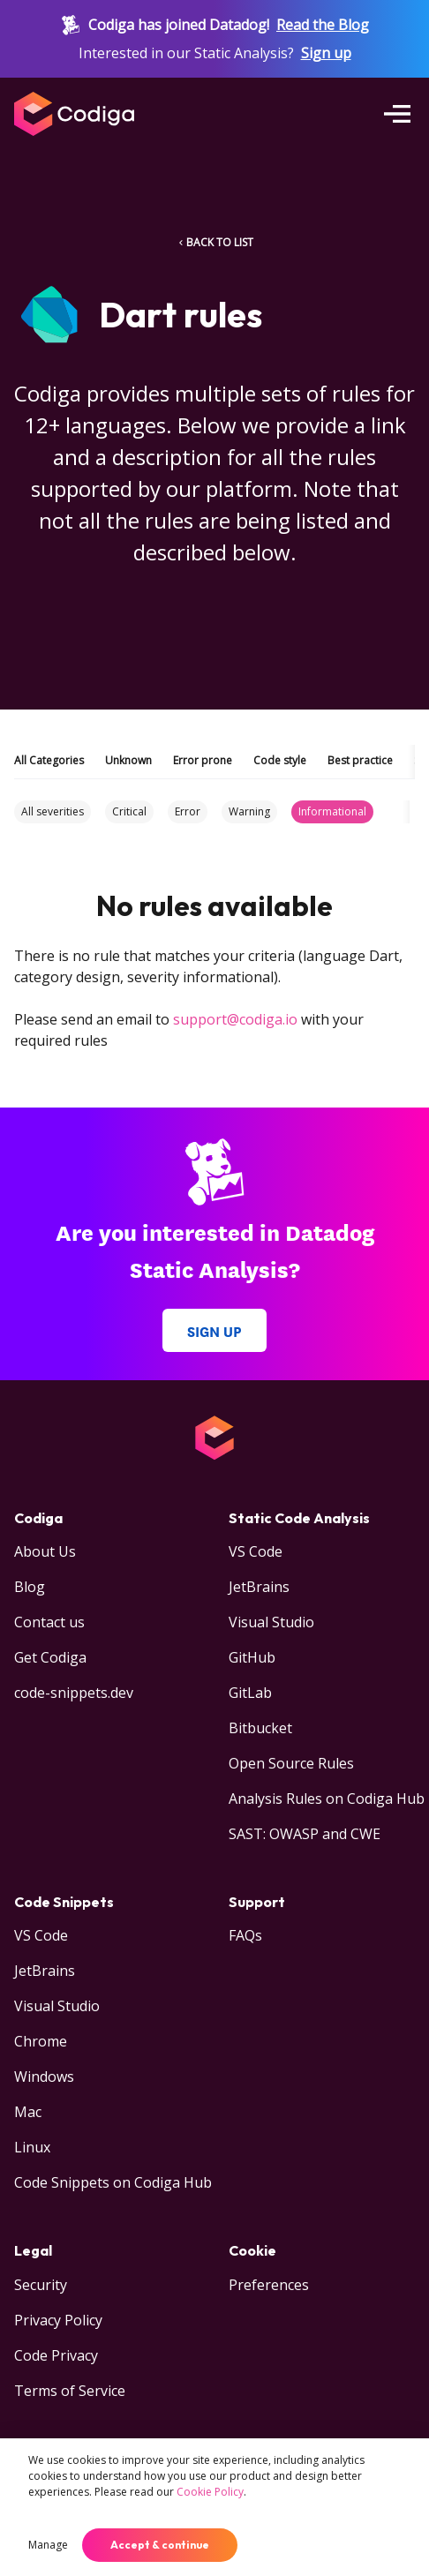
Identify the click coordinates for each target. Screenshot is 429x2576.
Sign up (326, 53)
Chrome (40, 2041)
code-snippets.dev (73, 1692)
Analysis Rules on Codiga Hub (327, 1798)
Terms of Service (69, 2390)
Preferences (269, 2284)
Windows (44, 2076)
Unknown (128, 760)
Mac (27, 2112)
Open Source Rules (291, 1763)
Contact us (49, 1622)
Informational (332, 811)
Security (40, 2284)
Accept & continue (159, 2544)
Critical (129, 811)
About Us (45, 1551)
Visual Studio (271, 1622)
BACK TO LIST (214, 242)
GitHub (252, 1657)
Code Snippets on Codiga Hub (113, 2182)
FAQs (245, 1935)
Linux (32, 2147)
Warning (249, 811)
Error (187, 811)
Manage (48, 2544)
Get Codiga (50, 1657)
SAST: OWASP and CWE (304, 1834)
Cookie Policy (210, 2491)
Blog (29, 1586)
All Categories (49, 760)
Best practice (360, 760)
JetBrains (259, 1586)
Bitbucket (260, 1728)
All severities (52, 811)
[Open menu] (397, 113)
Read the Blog (322, 24)
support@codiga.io (235, 1019)
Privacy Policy (58, 2320)
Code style (279, 760)
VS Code (255, 1551)
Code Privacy (56, 2355)
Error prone (202, 760)
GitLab (250, 1692)
